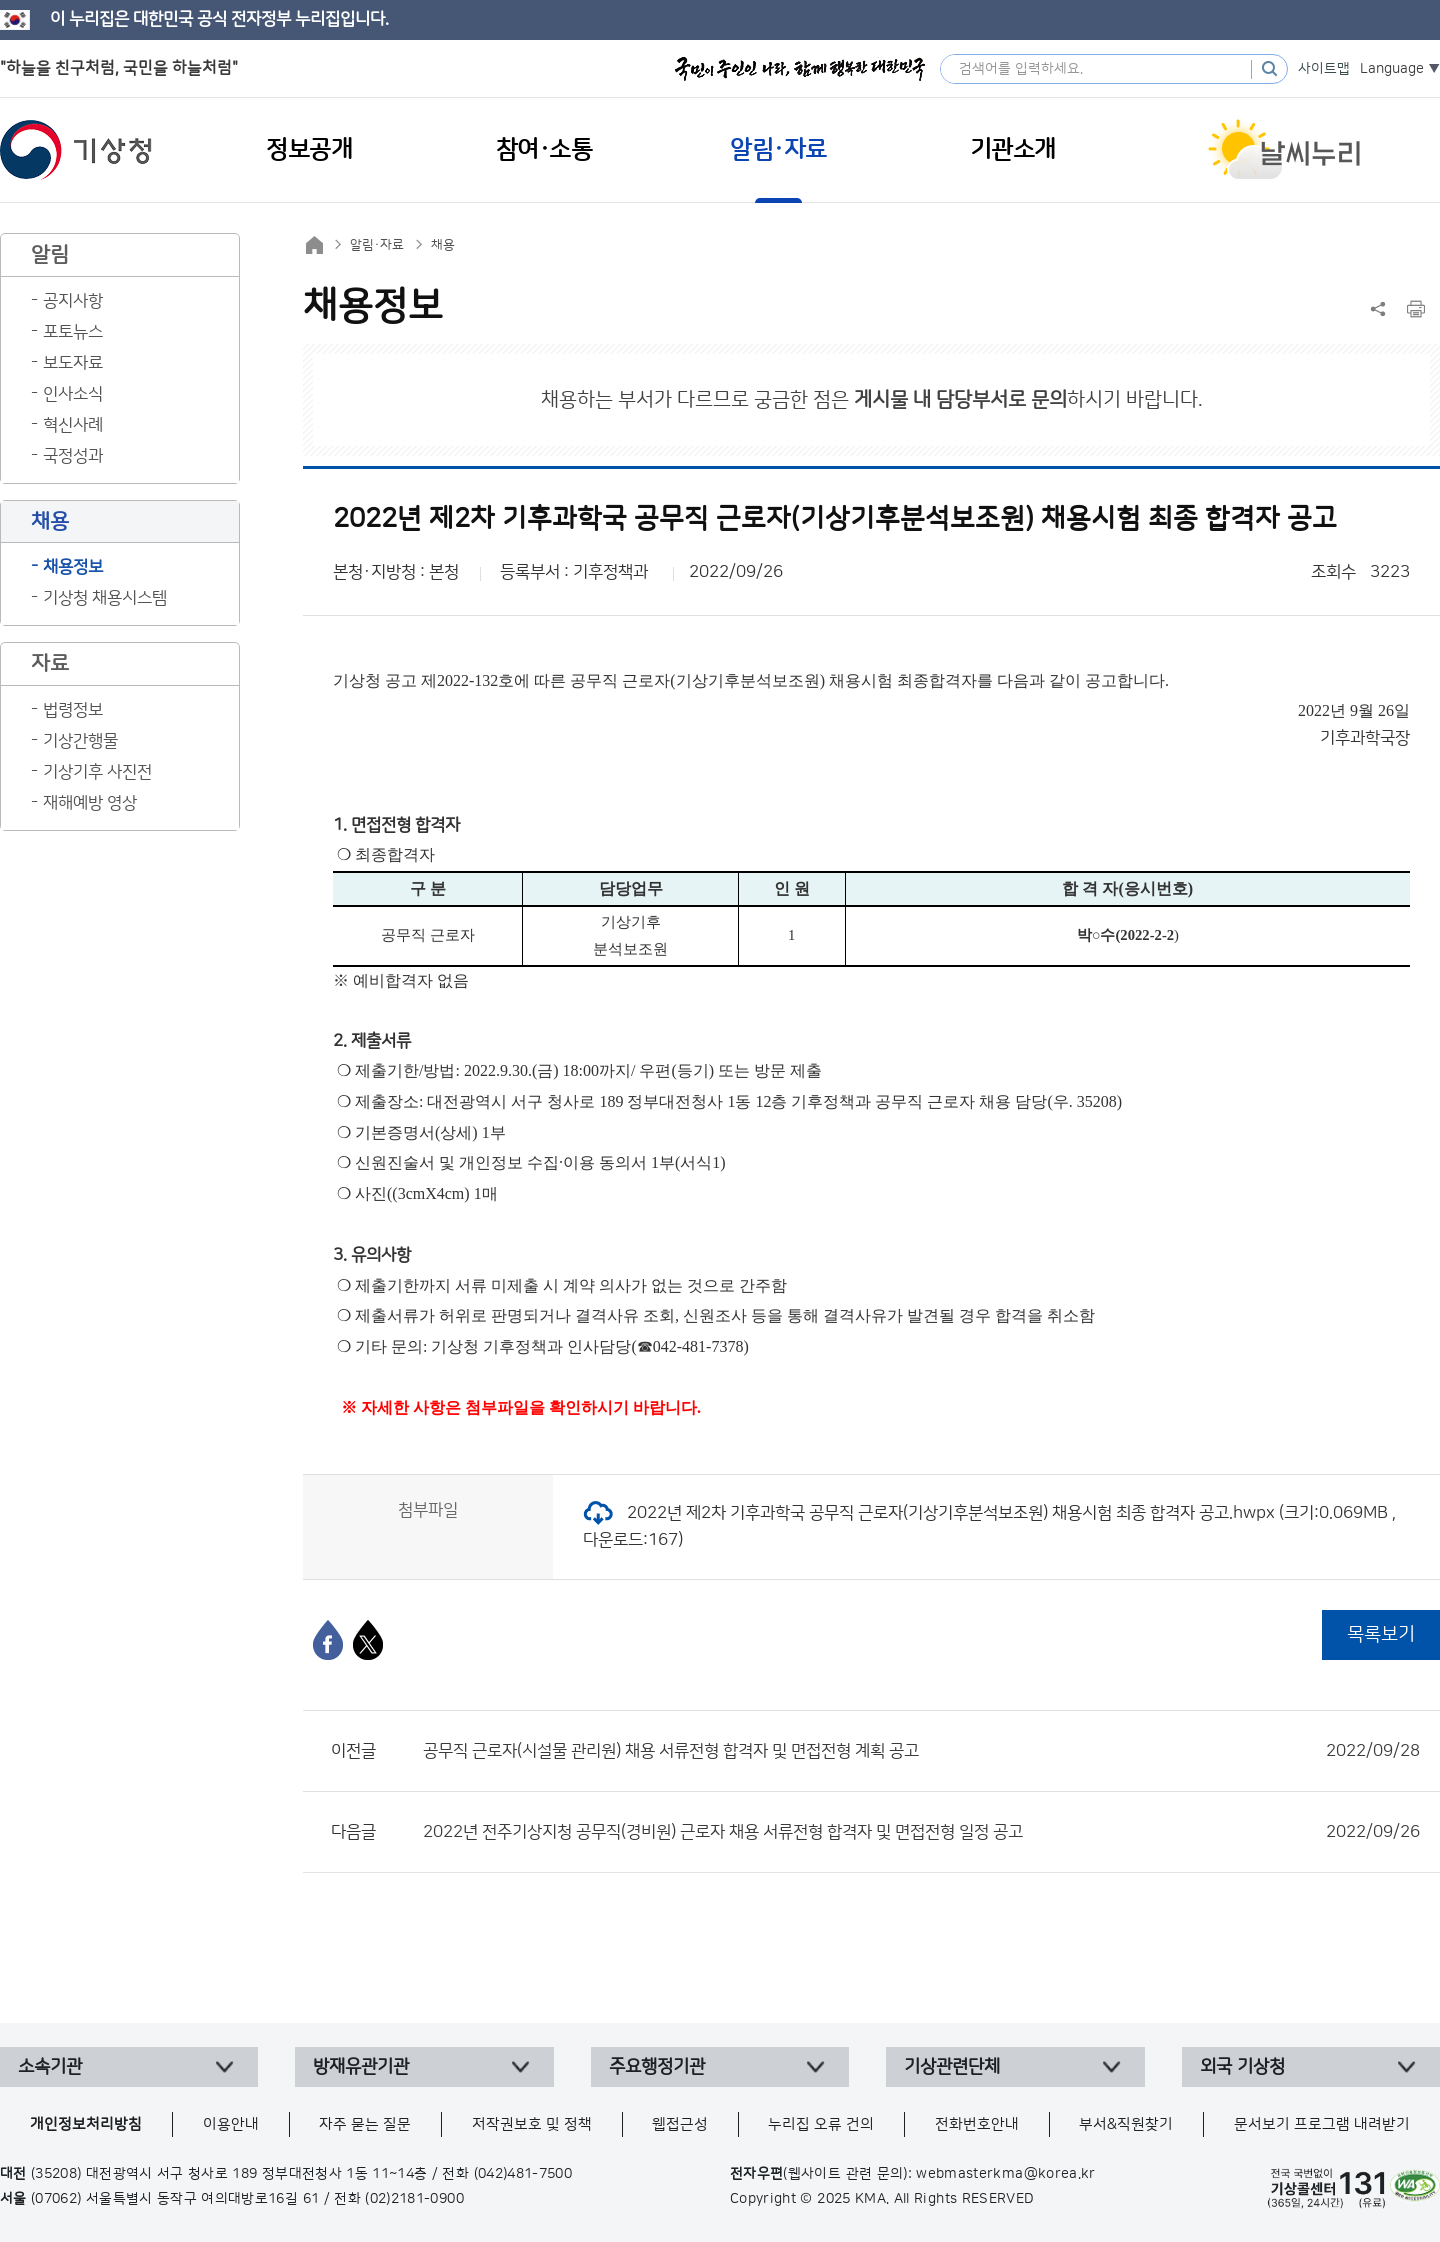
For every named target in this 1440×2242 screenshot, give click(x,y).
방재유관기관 (361, 2067)
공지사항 (73, 301)
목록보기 (1381, 1634)
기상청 (76, 150)
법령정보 (73, 710)
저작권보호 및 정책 (532, 2124)
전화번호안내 (977, 2124)
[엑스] (368, 1640)
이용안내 (231, 2124)
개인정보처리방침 (86, 2124)
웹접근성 (680, 2124)
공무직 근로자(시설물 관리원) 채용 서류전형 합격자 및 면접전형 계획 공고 (921, 1751)
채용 (443, 245)
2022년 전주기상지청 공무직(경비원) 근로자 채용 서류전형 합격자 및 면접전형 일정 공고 (921, 1832)
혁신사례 (73, 425)
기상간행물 (80, 741)
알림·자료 (377, 245)
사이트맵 (1324, 69)
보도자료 (73, 363)
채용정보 (73, 567)
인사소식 (73, 394)
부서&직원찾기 (1126, 2124)
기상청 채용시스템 (105, 598)
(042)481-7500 (523, 2174)
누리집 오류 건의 (821, 2124)
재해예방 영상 (90, 803)
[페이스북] (328, 1640)
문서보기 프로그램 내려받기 (1322, 2124)
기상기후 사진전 (97, 772)
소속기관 (50, 2067)
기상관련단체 (952, 2067)
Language (1392, 69)
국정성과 (73, 456)
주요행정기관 (657, 2067)
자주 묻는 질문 (365, 2124)
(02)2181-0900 (414, 2199)
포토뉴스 (73, 332)
